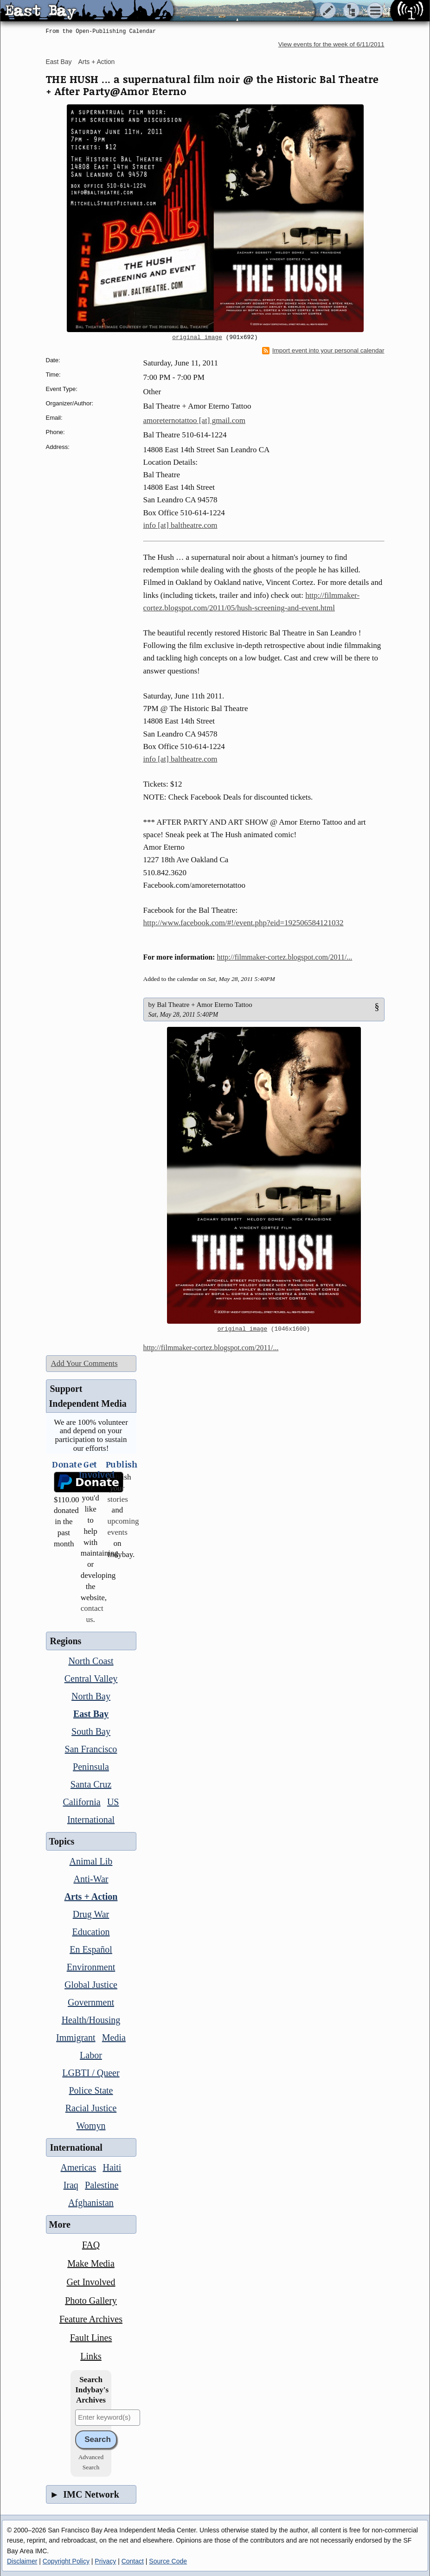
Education (90, 1932)
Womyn (91, 2126)
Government (91, 2002)
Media (114, 2037)
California (82, 1802)
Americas (78, 2167)
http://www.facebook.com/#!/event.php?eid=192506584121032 (243, 922)
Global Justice (90, 1985)
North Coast (90, 1661)
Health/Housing (91, 2020)
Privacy (105, 2561)
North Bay (90, 1696)
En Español (91, 1949)
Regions (66, 1641)
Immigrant (75, 2037)
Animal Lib (91, 1861)
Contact (133, 2561)
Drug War (91, 1914)
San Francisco (91, 1749)
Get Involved (91, 2282)
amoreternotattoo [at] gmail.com (194, 420)
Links (91, 2356)
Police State (91, 2090)
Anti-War (90, 1879)
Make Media (91, 2263)
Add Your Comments (84, 1363)
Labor (91, 2055)
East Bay (59, 61)
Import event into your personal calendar (323, 350)
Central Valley (91, 1678)
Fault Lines (91, 2337)
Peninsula (91, 1767)
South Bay (90, 1731)
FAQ (91, 2245)
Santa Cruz (91, 1784)
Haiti (112, 2167)
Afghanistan (91, 2203)
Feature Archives (90, 2319)
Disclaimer (22, 2561)
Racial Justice (91, 2108)
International (91, 1819)
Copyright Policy (66, 2561)
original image (197, 337)
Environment (91, 1967)
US (113, 1802)
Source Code (168, 2561)
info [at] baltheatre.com (180, 525)
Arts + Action (96, 61)
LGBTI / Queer (90, 2073)
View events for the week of (331, 44)
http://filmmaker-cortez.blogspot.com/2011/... (284, 957)
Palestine (101, 2185)
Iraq (71, 2185)
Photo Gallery (91, 2300)
